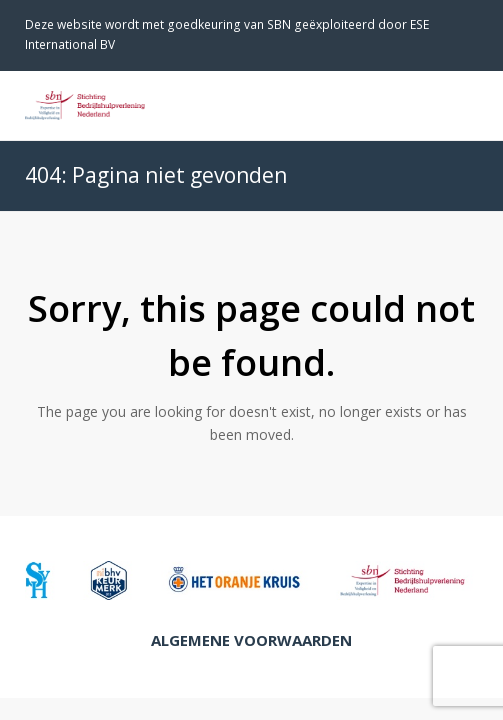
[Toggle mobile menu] (467, 105)
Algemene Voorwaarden (251, 640)
